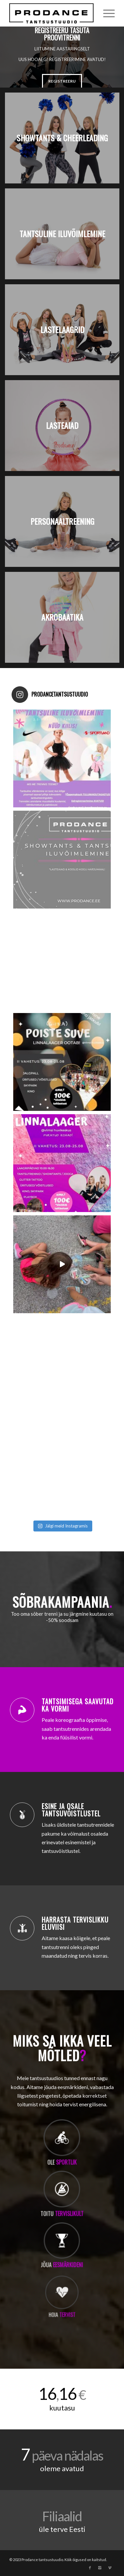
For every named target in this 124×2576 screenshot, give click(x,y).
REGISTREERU (62, 81)
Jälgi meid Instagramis (62, 1525)
